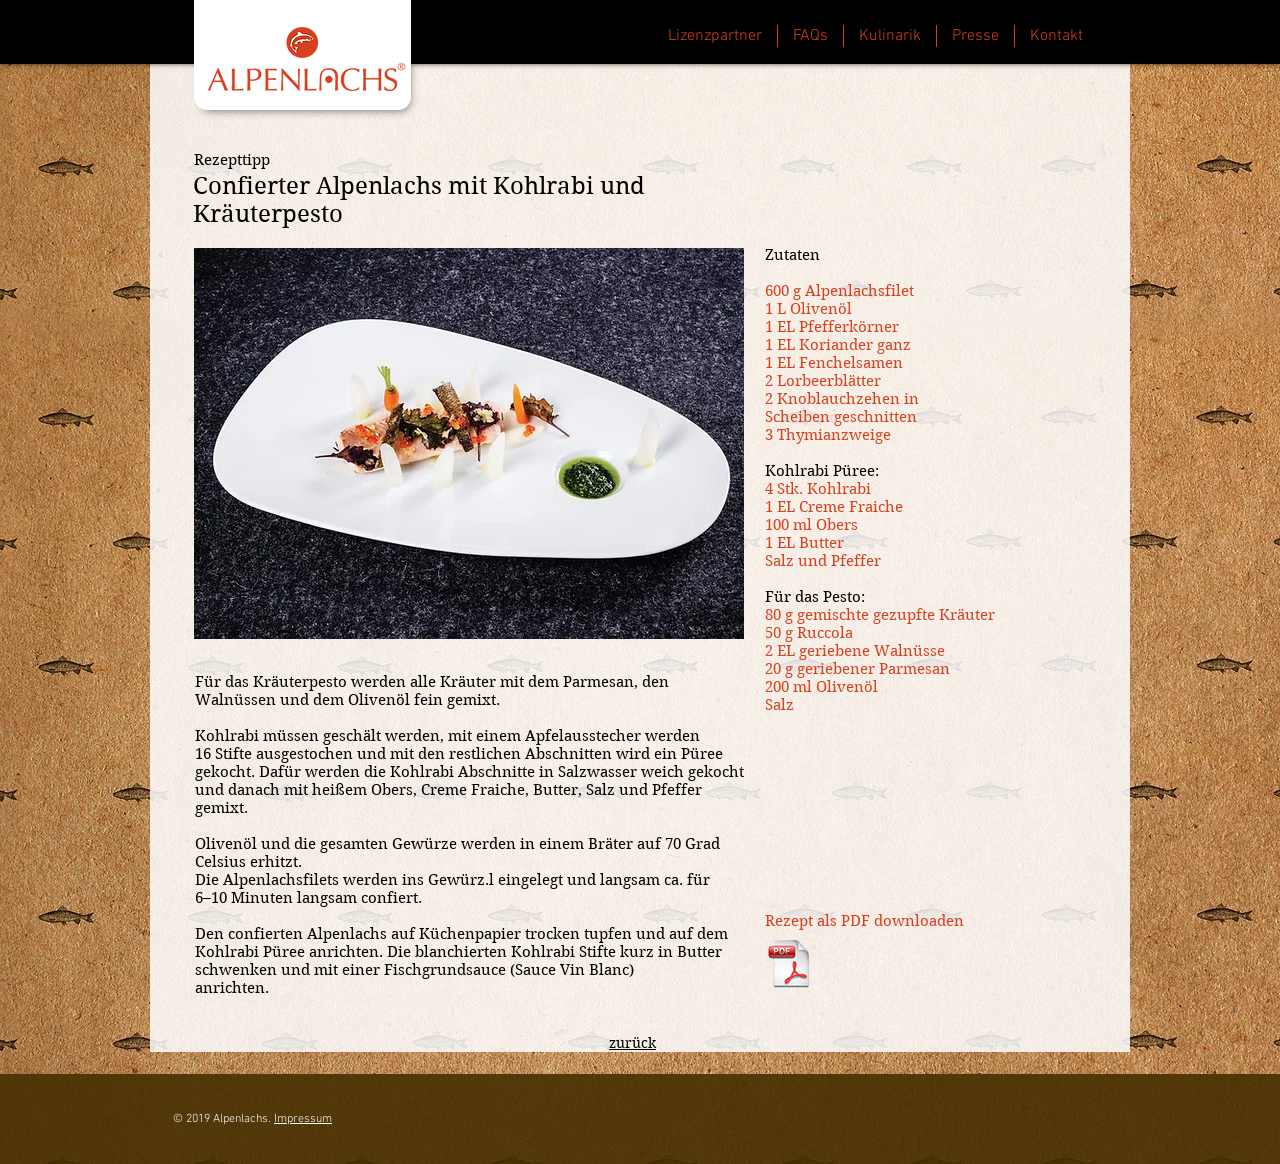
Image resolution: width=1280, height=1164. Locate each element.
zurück (632, 1043)
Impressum (303, 1119)
